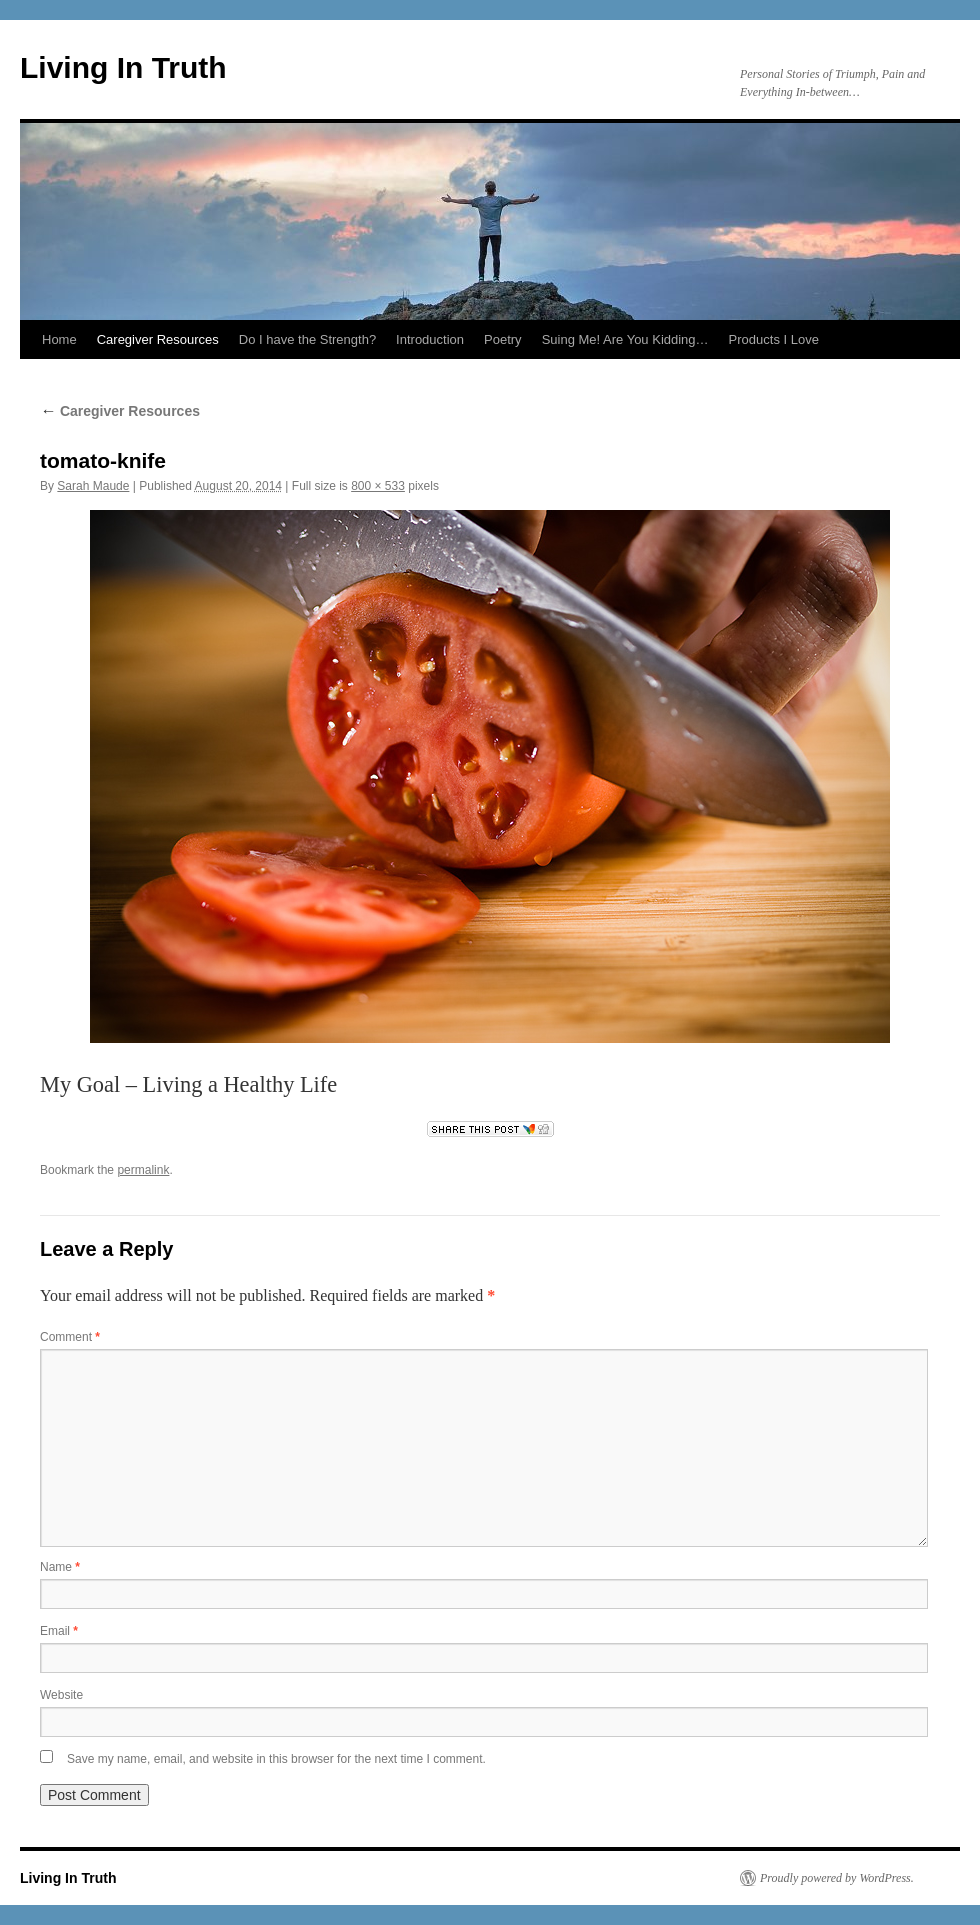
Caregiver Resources (158, 339)
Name (60, 1567)
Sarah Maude (93, 486)
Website (61, 1695)
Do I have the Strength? (307, 339)
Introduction (430, 339)
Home (59, 339)
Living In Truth (123, 67)
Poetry (503, 339)
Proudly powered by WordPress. (837, 1878)
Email (59, 1631)
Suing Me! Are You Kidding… (625, 339)
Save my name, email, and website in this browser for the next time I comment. (276, 1759)
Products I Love (774, 339)
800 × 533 (378, 486)
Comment (70, 1337)
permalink (143, 1170)
